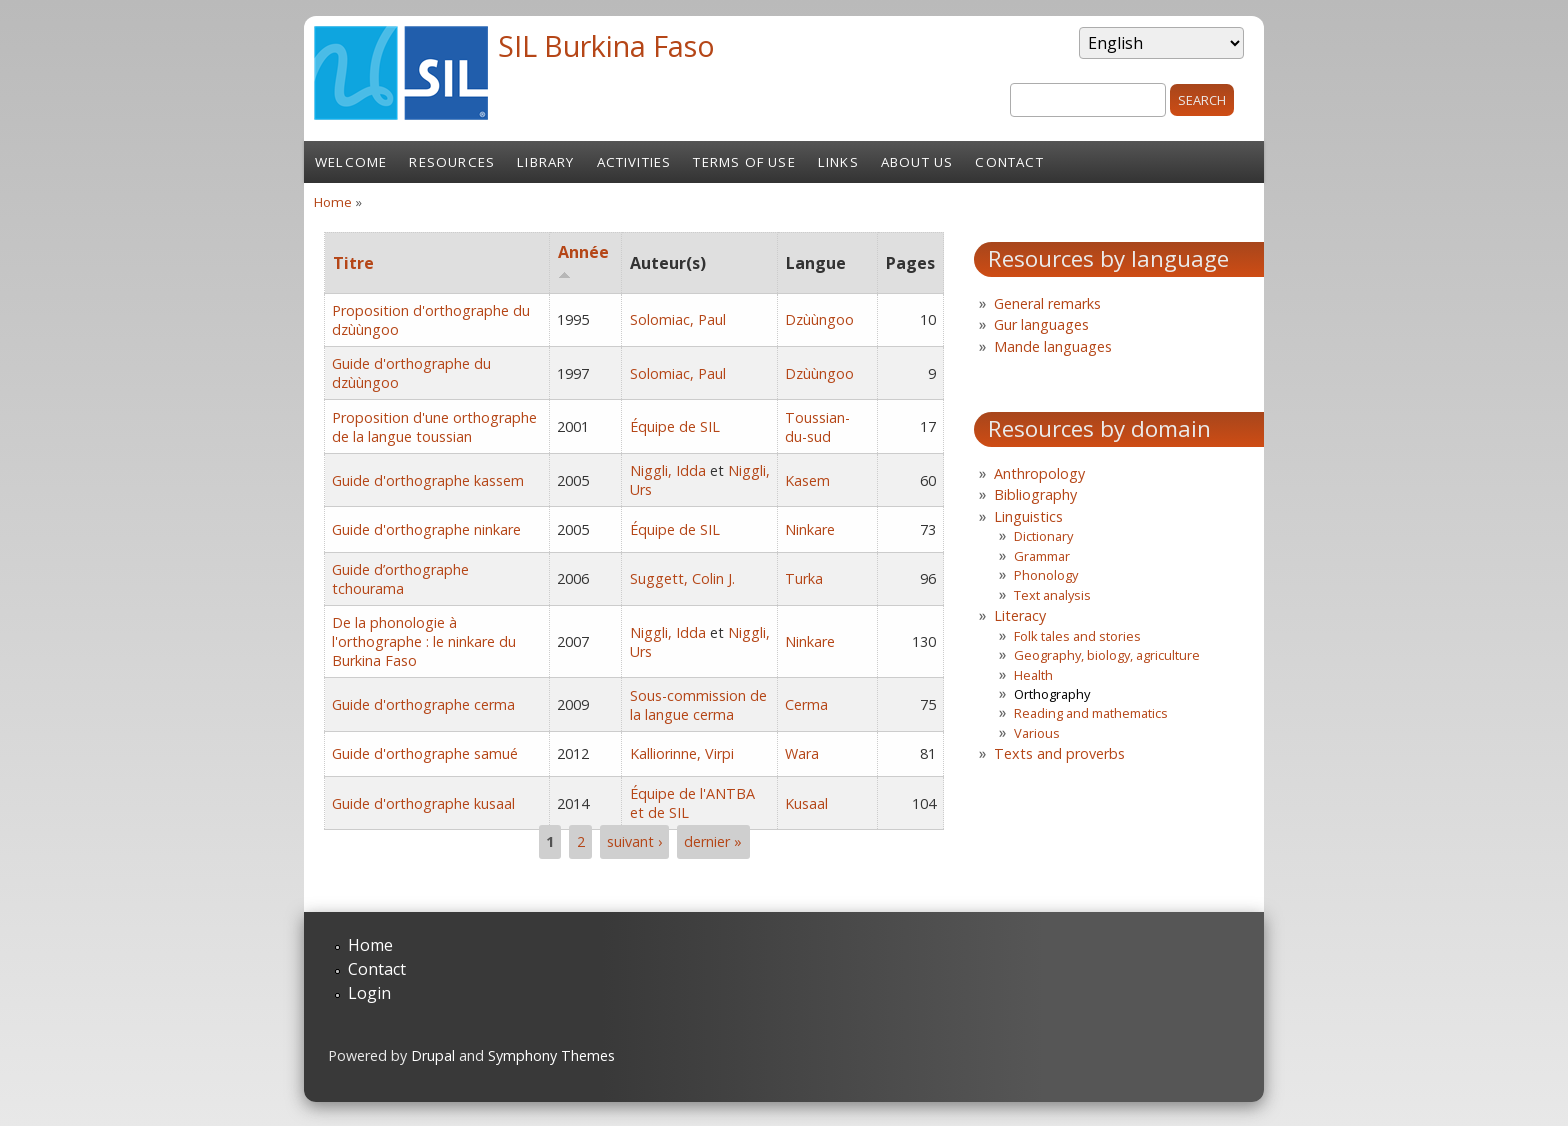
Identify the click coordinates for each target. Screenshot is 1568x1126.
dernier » (713, 841)
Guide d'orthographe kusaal (423, 803)
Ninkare (810, 529)
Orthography (1052, 694)
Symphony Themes (551, 1055)
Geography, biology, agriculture (1107, 655)
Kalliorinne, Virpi (682, 753)
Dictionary (1043, 536)
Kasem (807, 480)
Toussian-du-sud (817, 427)
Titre (353, 263)
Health (1033, 675)
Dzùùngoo (819, 319)
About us (917, 162)
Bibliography (1035, 494)
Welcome (351, 162)
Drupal (433, 1055)
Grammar (1042, 556)
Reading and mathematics (1091, 713)
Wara (802, 753)
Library (545, 162)
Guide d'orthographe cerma (423, 704)
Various (1037, 733)
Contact (1009, 162)
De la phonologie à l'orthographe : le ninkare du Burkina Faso (424, 641)
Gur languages (1041, 324)
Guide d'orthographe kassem (428, 480)
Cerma (806, 704)
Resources (452, 162)
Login (369, 993)
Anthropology (1039, 473)
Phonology (1046, 575)
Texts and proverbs (1059, 753)
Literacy (1020, 615)
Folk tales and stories (1077, 636)
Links (838, 162)
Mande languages (1053, 346)
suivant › (634, 841)
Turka (804, 578)
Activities (634, 162)
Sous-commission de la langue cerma (698, 705)
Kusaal (806, 803)
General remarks (1047, 303)
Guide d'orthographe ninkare (426, 529)
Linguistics (1028, 516)
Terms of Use (744, 162)
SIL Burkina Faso (606, 45)
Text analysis (1052, 595)
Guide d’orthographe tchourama (400, 579)
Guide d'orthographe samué (425, 753)
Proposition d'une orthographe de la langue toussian (434, 427)
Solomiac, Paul (678, 319)
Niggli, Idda (668, 470)
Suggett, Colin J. (682, 578)
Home (333, 202)
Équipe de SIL (675, 426)
